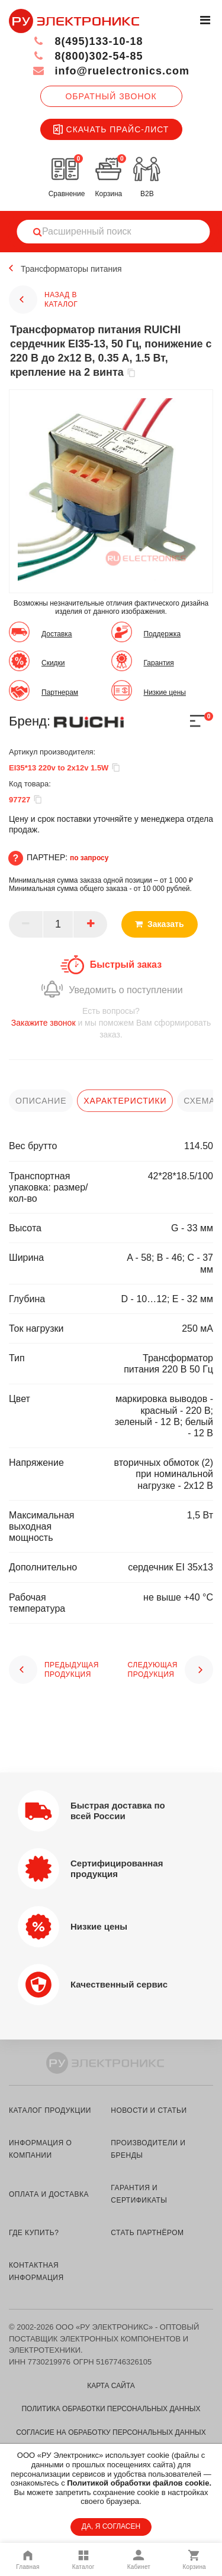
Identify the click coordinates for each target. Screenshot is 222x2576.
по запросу (89, 858)
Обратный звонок (110, 96)
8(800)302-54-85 (88, 56)
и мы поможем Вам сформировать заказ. (111, 1022)
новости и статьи (148, 2110)
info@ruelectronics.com (111, 71)
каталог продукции (50, 2110)
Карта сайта (111, 2386)
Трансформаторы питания (71, 269)
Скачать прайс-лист (111, 129)
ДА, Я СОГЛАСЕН (111, 2526)
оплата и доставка (49, 2194)
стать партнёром (147, 2233)
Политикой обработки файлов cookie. (139, 2483)
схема (199, 1100)
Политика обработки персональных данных (110, 2409)
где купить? (34, 2233)
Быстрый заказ (126, 965)
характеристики (124, 1100)
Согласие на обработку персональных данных (110, 2432)
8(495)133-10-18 (88, 41)
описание (40, 1100)
